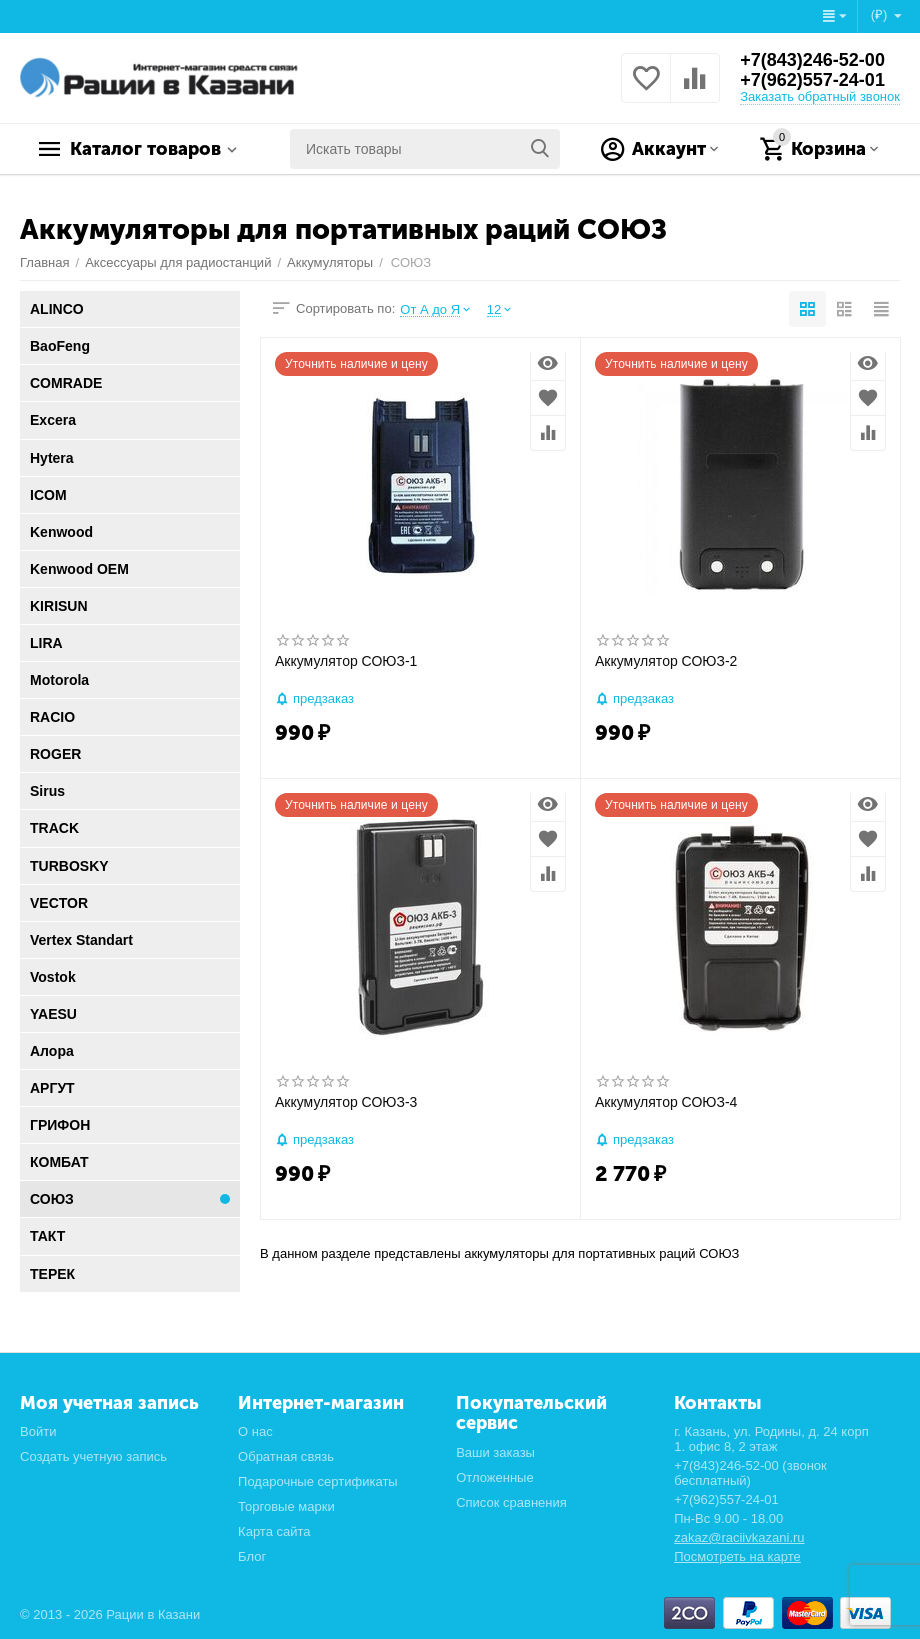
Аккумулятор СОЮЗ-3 (346, 1102)
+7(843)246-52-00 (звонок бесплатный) (750, 1473)
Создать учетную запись (93, 1456)
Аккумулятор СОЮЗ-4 (666, 1102)
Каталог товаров (145, 149)
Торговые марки (286, 1506)
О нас (255, 1431)
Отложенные (495, 1477)
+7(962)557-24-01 (812, 80)
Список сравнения (511, 1502)
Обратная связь (286, 1456)
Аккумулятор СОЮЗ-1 (346, 661)
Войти (38, 1431)
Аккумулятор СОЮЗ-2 (666, 661)
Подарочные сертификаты (318, 1481)
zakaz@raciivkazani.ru (739, 1537)
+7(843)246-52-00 (812, 60)
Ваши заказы (495, 1452)
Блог (252, 1556)
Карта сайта (274, 1531)
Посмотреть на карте (737, 1556)
